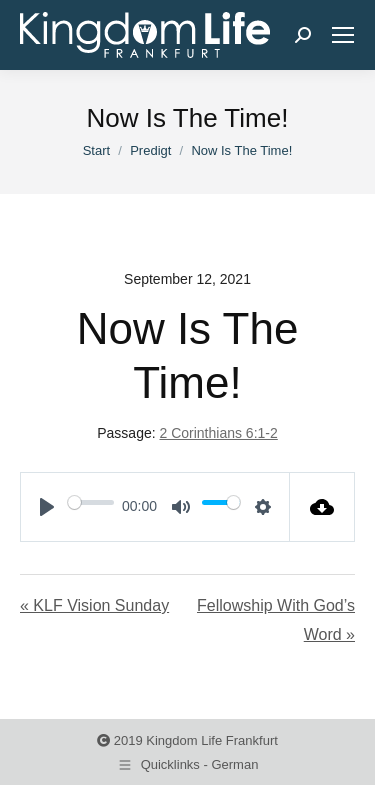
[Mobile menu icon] (343, 35)
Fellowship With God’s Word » (276, 620)
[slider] (91, 502)
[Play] (47, 507)
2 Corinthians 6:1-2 (218, 433)
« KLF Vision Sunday (94, 605)
